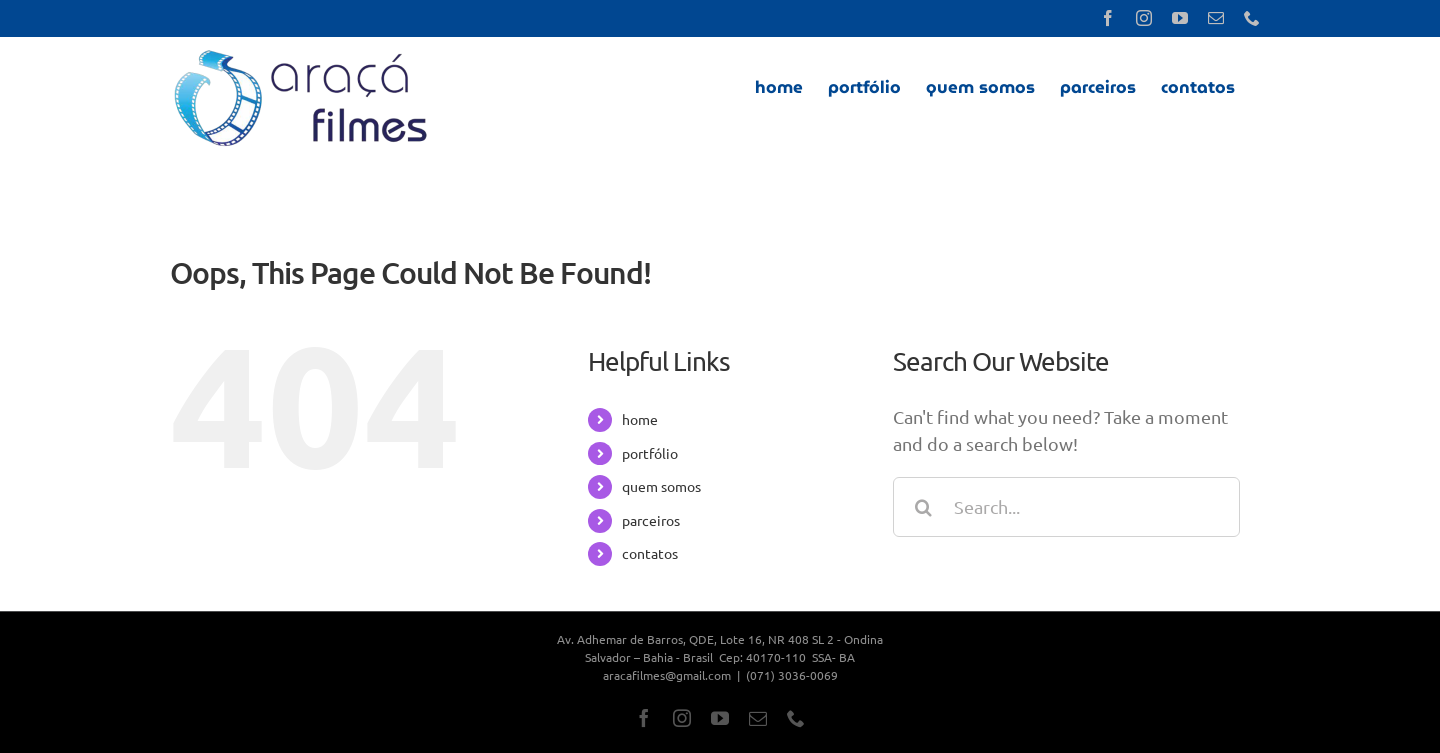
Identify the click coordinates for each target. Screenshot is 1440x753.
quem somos (661, 486)
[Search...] (1066, 507)
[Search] (923, 507)
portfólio (650, 453)
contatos (650, 553)
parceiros (651, 520)
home (640, 419)
